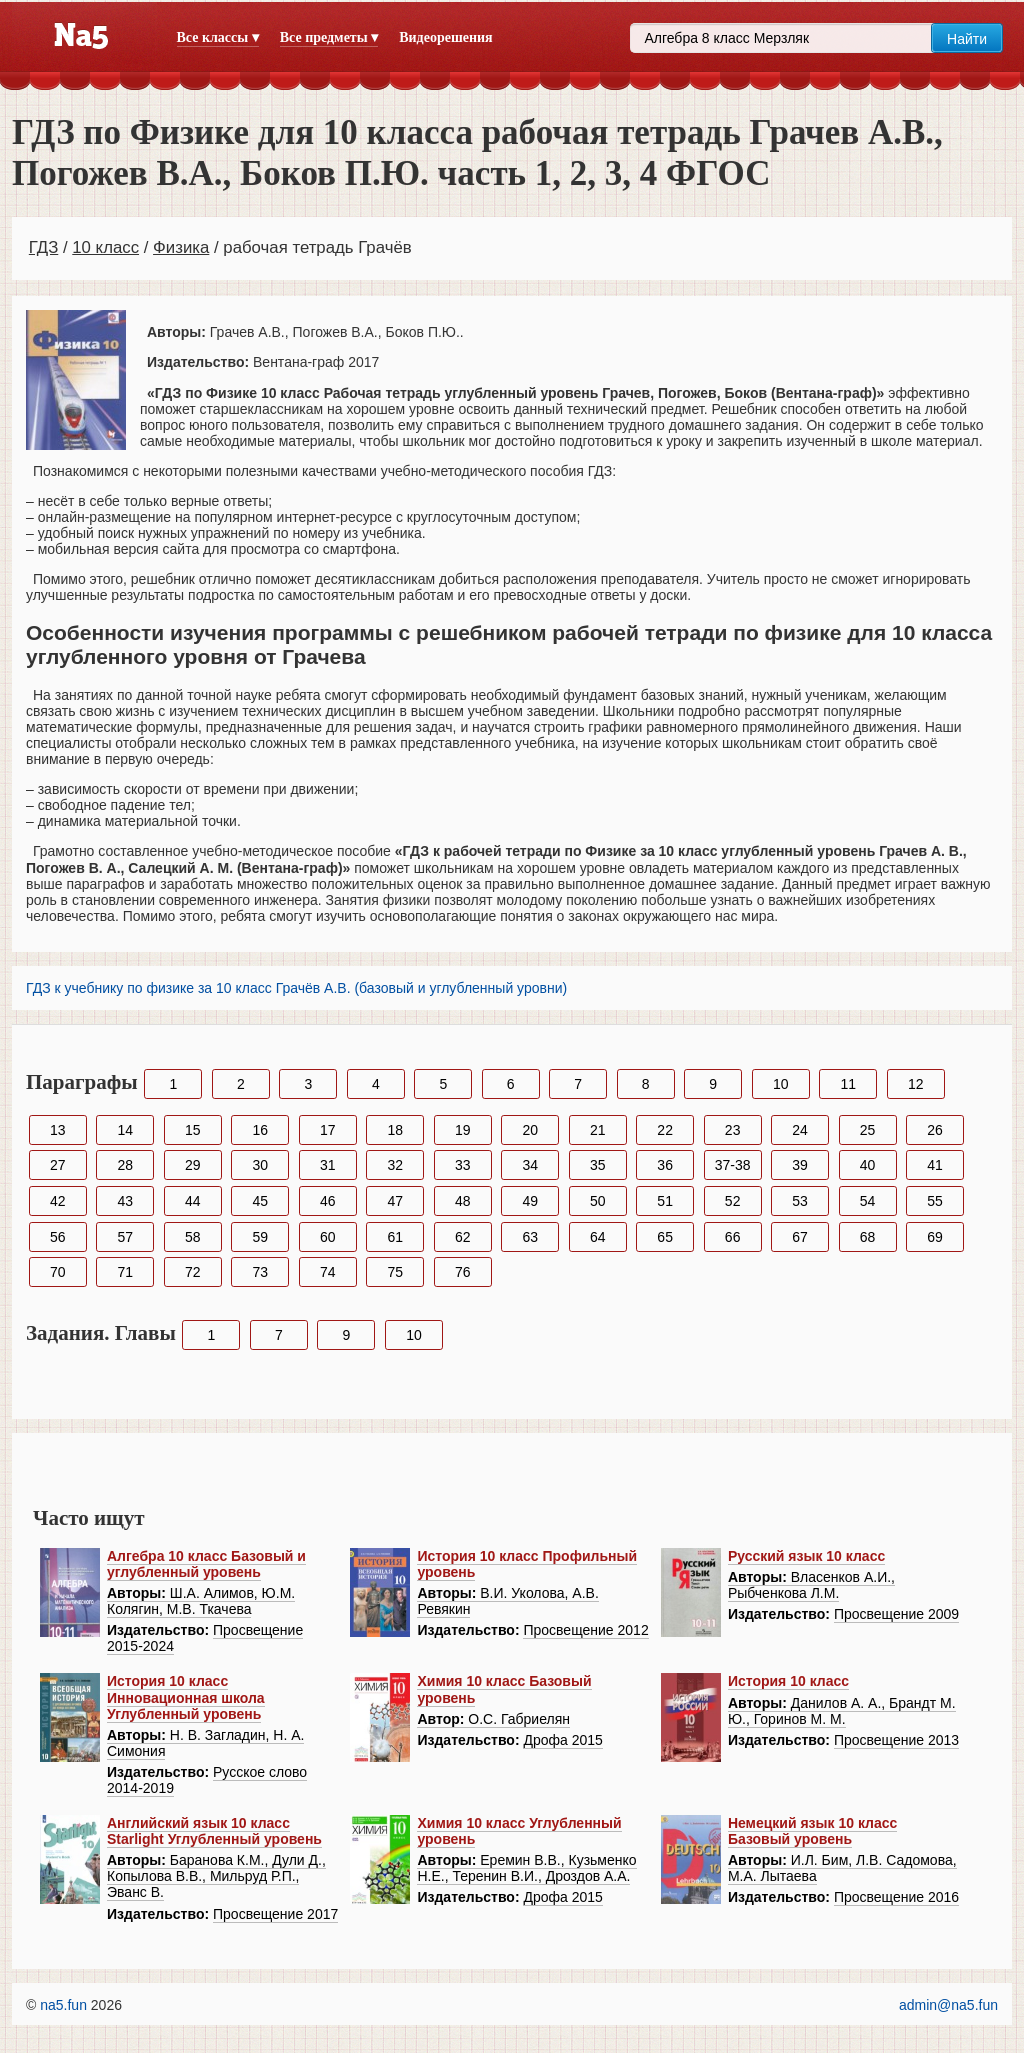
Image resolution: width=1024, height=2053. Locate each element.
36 (665, 1165)
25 (868, 1130)
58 (193, 1237)
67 (800, 1237)
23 (733, 1130)
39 (800, 1165)
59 (260, 1237)
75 (395, 1272)
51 (665, 1201)
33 (463, 1165)
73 (260, 1272)
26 (935, 1130)
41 (935, 1165)
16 (260, 1130)
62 (463, 1237)
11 (848, 1084)
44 (193, 1201)
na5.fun (63, 2005)
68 (868, 1237)
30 (260, 1165)
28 (125, 1165)
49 (530, 1201)
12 (916, 1084)
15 (193, 1130)
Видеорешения (445, 37)
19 (463, 1130)
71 (125, 1272)
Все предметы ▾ (329, 37)
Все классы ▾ (218, 37)
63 (530, 1237)
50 (598, 1201)
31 (328, 1165)
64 (598, 1237)
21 (598, 1130)
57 (125, 1237)
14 (125, 1130)
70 (58, 1272)
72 (193, 1272)
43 (125, 1201)
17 (328, 1130)
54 (868, 1201)
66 (733, 1237)
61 (395, 1237)
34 (530, 1165)
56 (58, 1237)
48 (463, 1201)
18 (395, 1130)
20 (530, 1130)
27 (58, 1165)
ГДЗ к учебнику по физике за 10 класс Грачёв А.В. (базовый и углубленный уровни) (296, 988)
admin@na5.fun (948, 2005)
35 (598, 1165)
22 (665, 1130)
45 (260, 1201)
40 (868, 1165)
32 (395, 1165)
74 (328, 1272)
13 (58, 1130)
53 (800, 1201)
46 (328, 1201)
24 (800, 1130)
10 (781, 1084)
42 (58, 1201)
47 (395, 1201)
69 (935, 1237)
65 (665, 1237)
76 (463, 1272)
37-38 (733, 1165)
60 (328, 1237)
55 (935, 1201)
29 (193, 1165)
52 (733, 1201)
